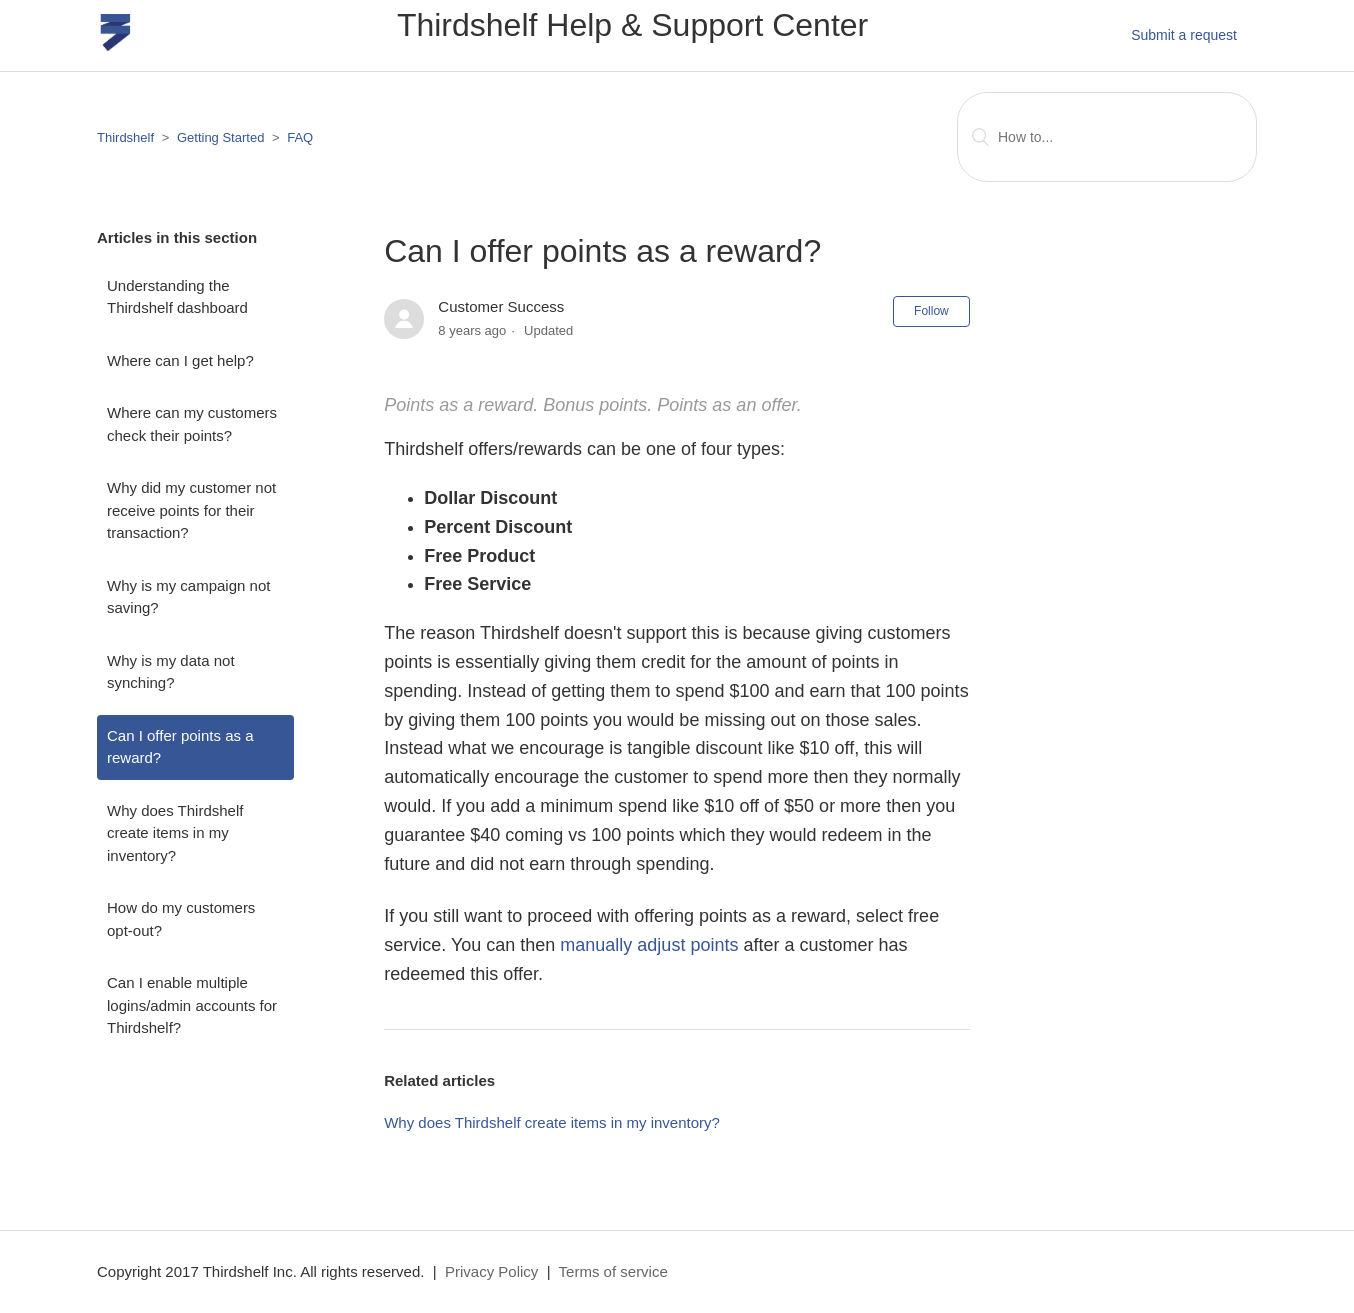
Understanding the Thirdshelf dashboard (177, 297)
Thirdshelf (125, 137)
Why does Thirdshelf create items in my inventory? (175, 833)
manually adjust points (649, 945)
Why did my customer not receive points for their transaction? (191, 510)
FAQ (300, 137)
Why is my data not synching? (171, 672)
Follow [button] (931, 311)
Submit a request (1184, 35)
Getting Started (220, 137)
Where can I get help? (180, 360)
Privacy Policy (491, 1271)
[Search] (1107, 137)
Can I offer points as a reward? (180, 747)
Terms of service (613, 1271)
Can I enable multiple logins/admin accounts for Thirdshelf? (192, 1005)
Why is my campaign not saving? (188, 597)
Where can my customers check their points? (192, 424)
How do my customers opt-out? (181, 919)
